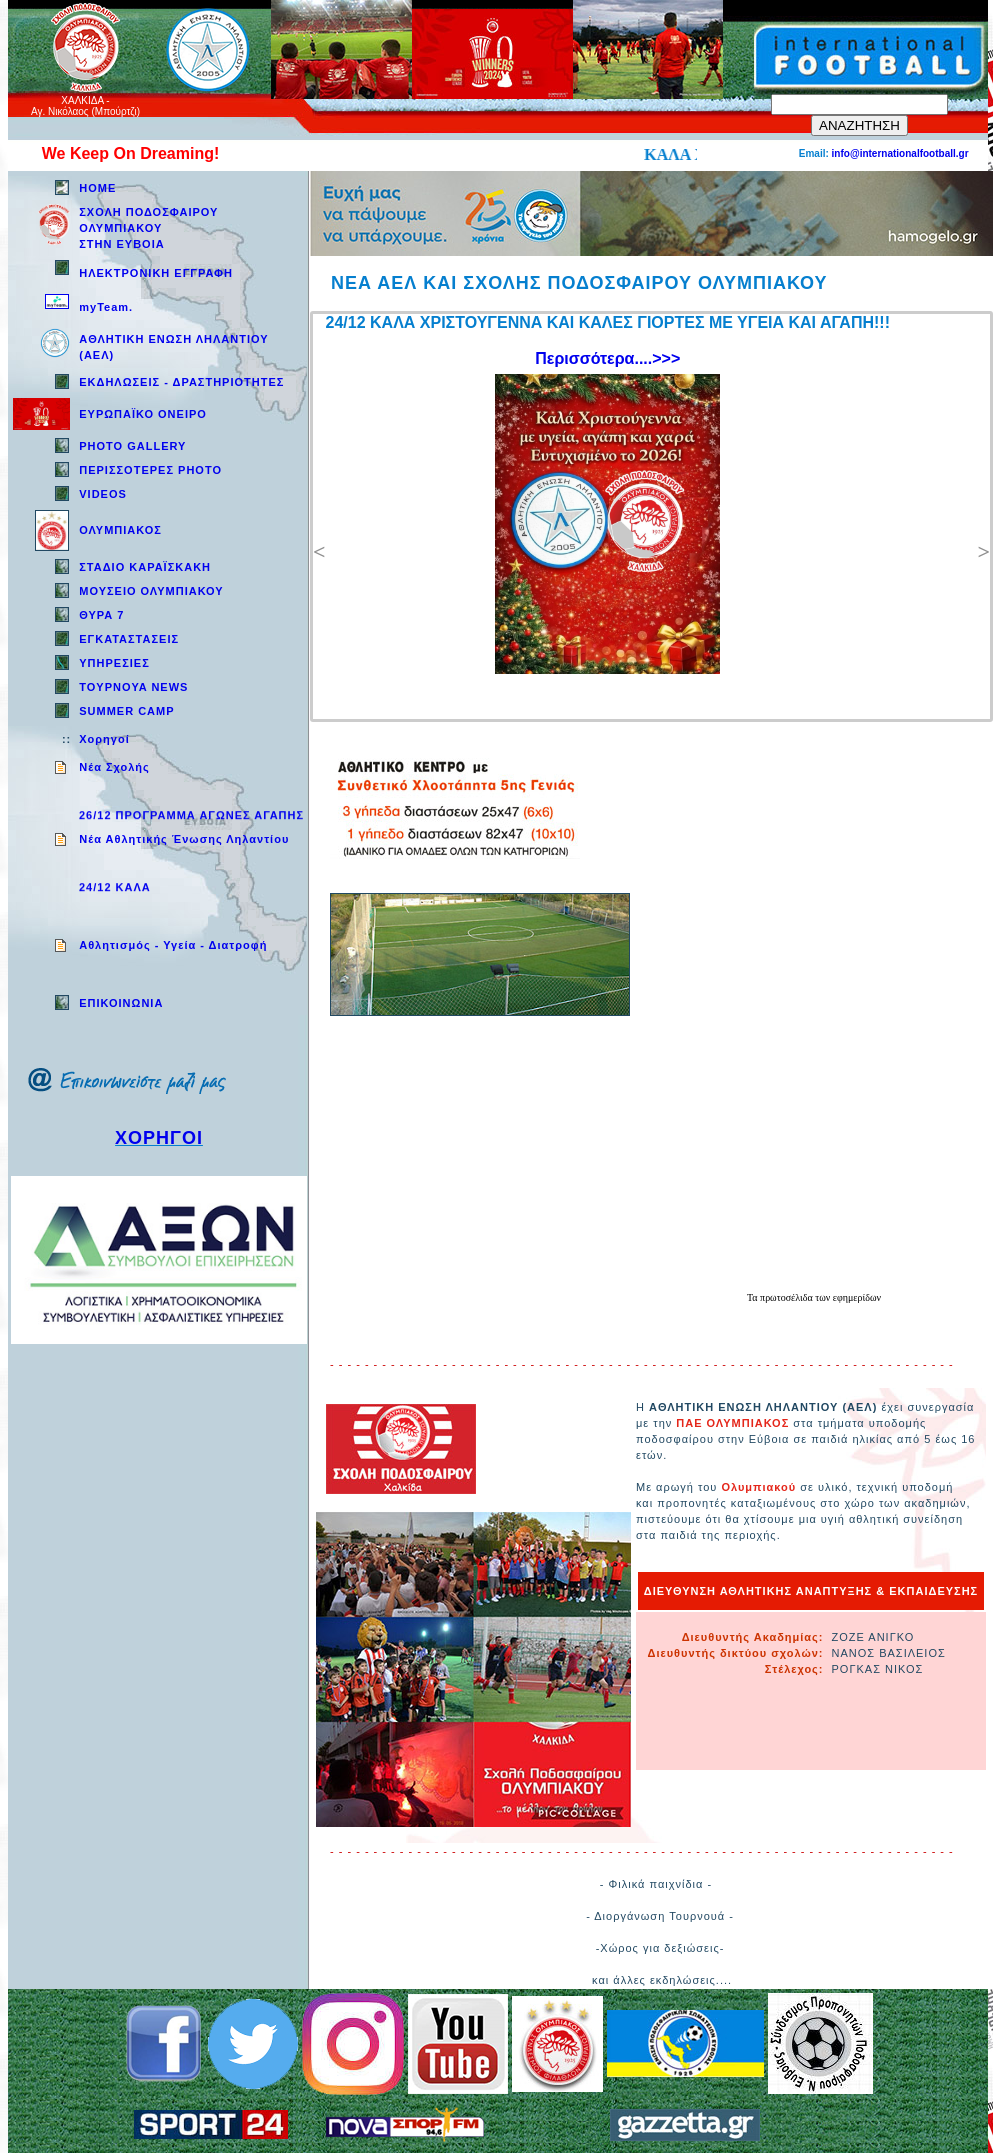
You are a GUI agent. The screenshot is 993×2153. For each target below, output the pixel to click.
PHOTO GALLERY (132, 446)
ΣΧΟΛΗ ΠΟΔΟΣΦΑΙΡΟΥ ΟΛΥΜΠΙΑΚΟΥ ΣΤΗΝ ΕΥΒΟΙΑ (148, 228)
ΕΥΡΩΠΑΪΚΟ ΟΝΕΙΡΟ (143, 414)
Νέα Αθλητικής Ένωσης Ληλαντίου (184, 839)
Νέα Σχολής (114, 767)
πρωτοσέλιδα (787, 1297)
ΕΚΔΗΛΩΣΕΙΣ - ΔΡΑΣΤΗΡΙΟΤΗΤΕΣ (181, 382)
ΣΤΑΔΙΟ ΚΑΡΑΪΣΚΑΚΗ (145, 567)
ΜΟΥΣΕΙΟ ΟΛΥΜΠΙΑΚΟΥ (151, 591)
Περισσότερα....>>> (607, 358)
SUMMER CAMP (126, 711)
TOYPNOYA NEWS (133, 687)
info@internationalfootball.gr (900, 153)
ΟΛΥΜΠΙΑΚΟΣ (120, 530)
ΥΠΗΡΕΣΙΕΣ (114, 663)
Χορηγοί (104, 739)
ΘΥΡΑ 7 (101, 615)
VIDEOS (103, 494)
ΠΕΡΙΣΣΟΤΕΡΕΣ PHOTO (150, 470)
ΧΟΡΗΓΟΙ (159, 1138)
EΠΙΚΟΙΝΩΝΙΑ (121, 1003)
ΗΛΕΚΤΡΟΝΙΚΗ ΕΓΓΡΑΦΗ (156, 273)
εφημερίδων (857, 1297)
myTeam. (106, 307)
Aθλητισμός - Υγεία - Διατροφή (173, 945)
